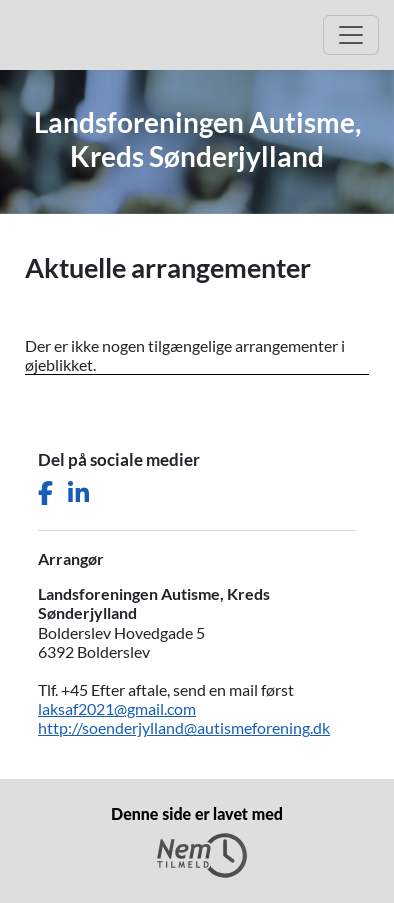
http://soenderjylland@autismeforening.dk (184, 727)
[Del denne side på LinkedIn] (78, 493)
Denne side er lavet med (197, 841)
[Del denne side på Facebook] (45, 493)
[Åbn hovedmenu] (351, 35)
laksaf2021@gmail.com (117, 708)
